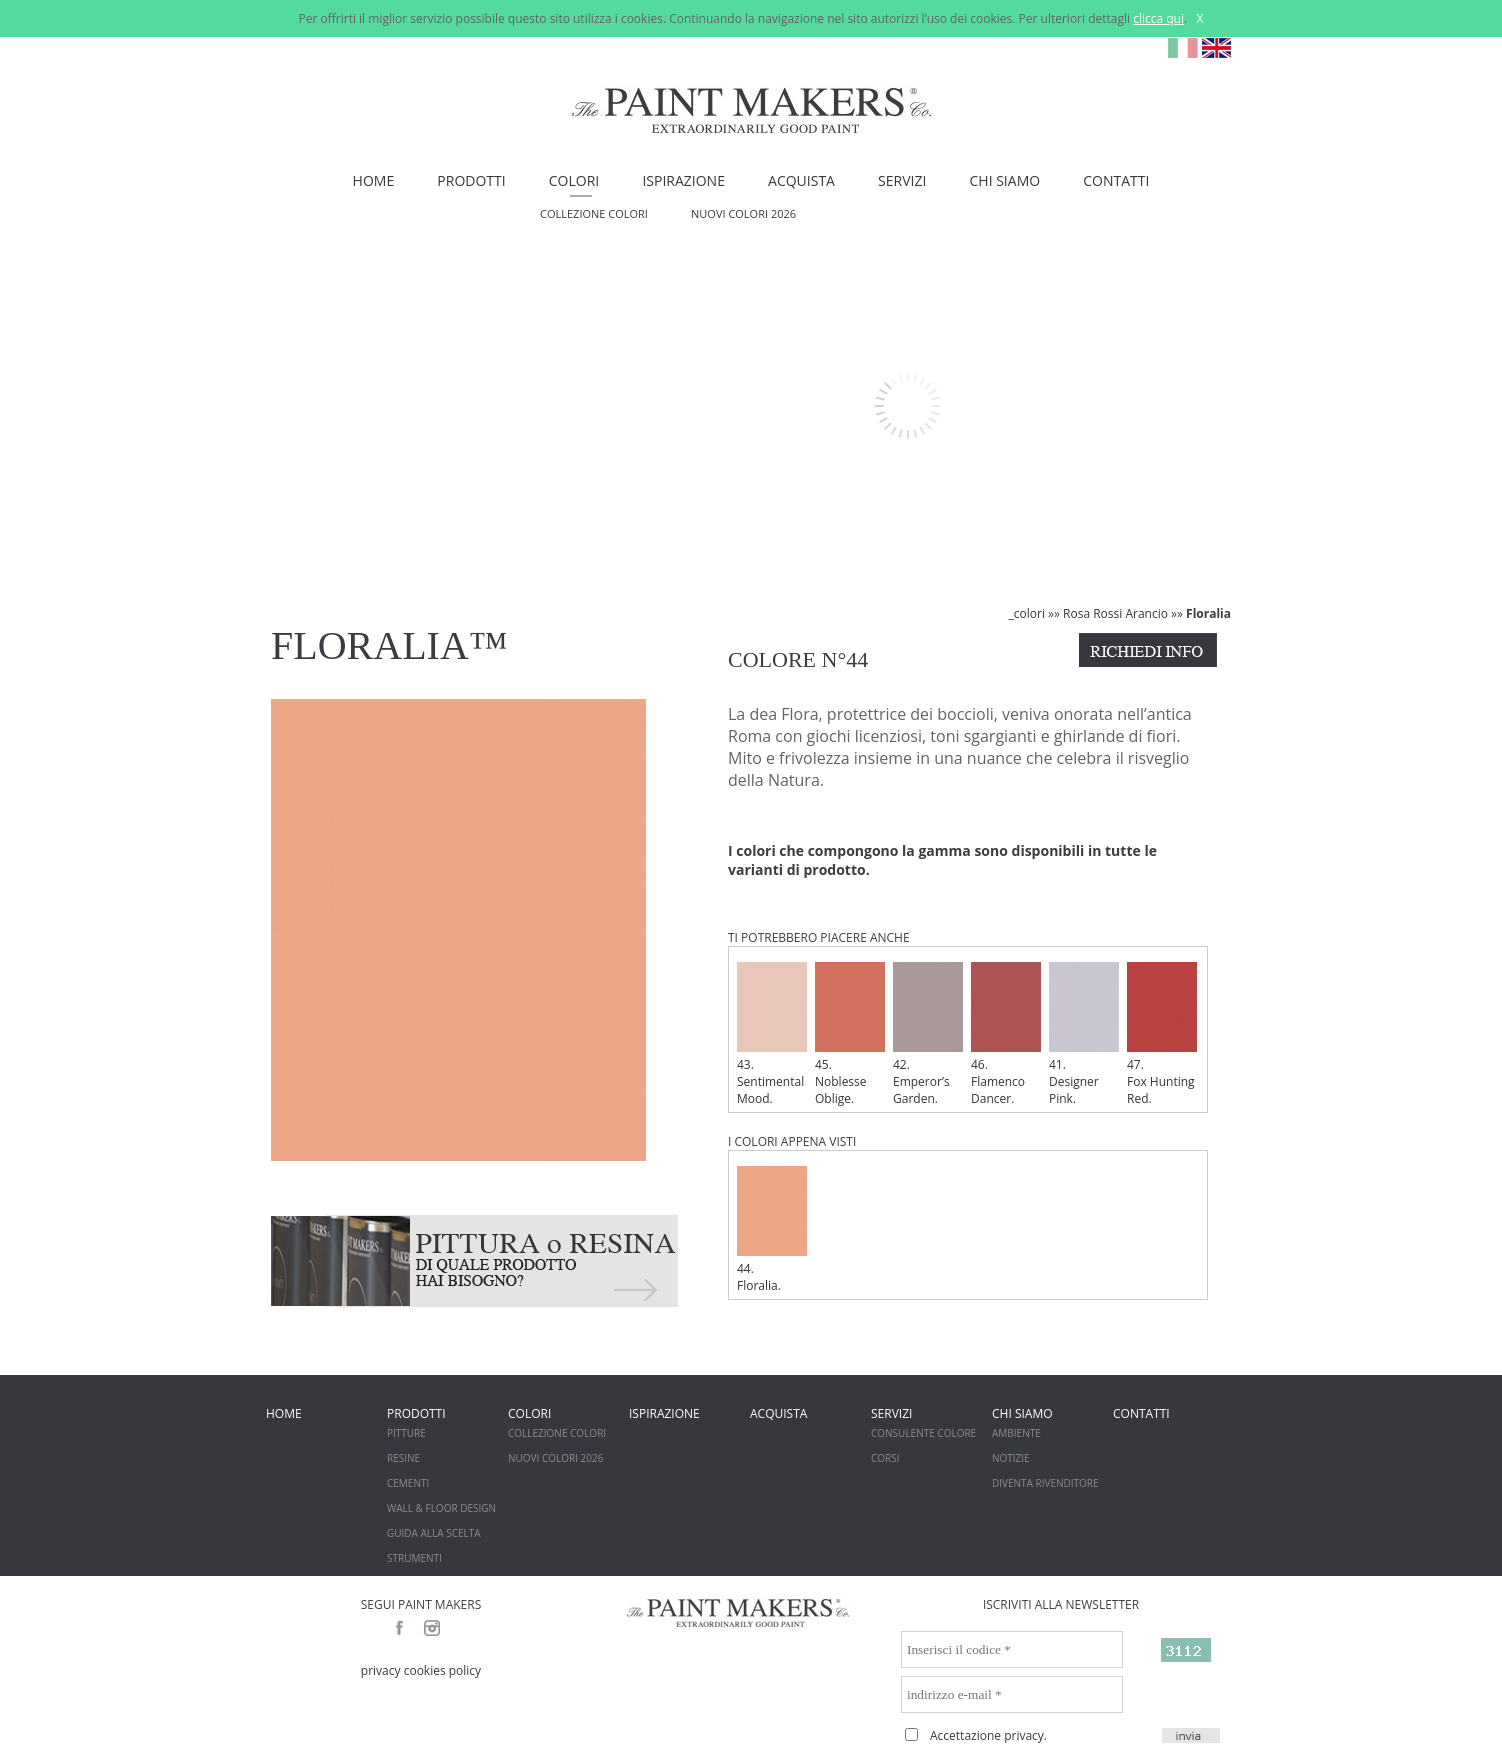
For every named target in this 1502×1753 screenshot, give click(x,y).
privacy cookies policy (421, 1670)
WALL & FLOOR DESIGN (441, 1508)
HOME (374, 180)
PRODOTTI (471, 180)
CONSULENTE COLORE (923, 1433)
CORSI (885, 1458)
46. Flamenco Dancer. (1006, 1034)
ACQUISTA (801, 180)
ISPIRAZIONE (683, 180)
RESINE (403, 1458)
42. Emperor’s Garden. (928, 1034)
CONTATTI (1116, 180)
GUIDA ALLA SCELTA (434, 1533)
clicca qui (1158, 18)
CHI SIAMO (1005, 180)
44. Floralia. (772, 1230)
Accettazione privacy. (988, 1735)
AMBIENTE (1016, 1433)
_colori (1027, 613)
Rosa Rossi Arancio (1115, 613)
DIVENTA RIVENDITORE (1045, 1483)
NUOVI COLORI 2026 (743, 213)
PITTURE (406, 1433)
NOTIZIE (1011, 1458)
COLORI (574, 180)
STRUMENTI (414, 1558)
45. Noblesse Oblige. (850, 1034)
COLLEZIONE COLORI (594, 213)
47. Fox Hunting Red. (1162, 1034)
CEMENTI (408, 1483)
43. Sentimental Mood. (772, 1034)
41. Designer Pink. (1084, 1034)
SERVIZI (902, 180)
